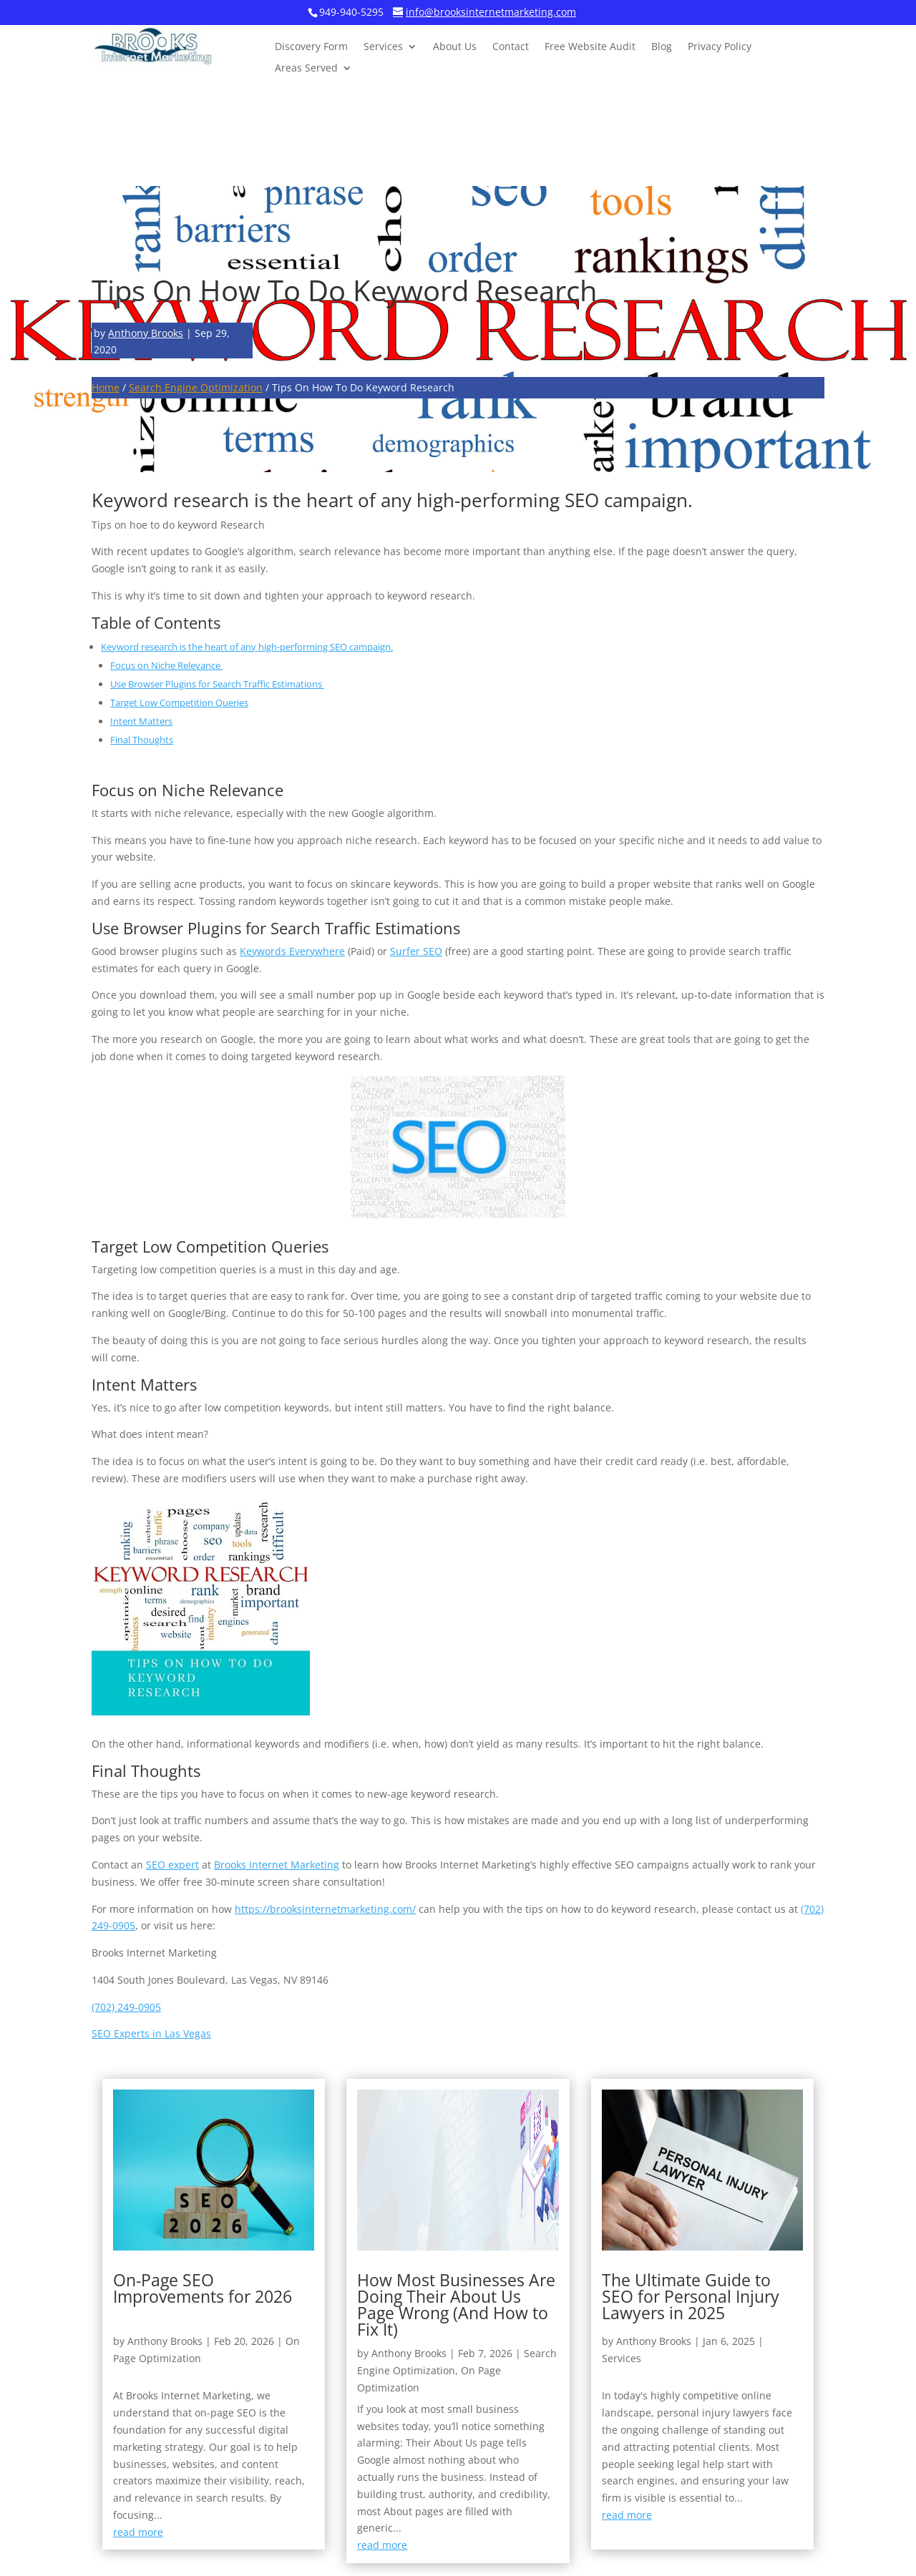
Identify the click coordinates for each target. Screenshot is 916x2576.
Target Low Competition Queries (179, 702)
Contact (510, 47)
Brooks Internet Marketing (276, 1864)
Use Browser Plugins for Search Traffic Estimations (217, 683)
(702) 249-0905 (126, 2007)
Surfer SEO (416, 951)
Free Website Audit (590, 47)
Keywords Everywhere (292, 951)
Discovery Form (311, 47)
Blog (661, 47)
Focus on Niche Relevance (166, 665)
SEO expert (172, 1864)
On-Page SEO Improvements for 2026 (202, 2288)
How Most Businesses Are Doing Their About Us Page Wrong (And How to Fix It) (456, 2304)
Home (106, 387)
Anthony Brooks (145, 333)
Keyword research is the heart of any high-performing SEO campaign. (247, 646)
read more (138, 2532)
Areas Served (306, 68)
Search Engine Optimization (196, 387)
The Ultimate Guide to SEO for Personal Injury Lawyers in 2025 (690, 2296)
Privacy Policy (719, 47)
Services (383, 47)
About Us (455, 47)
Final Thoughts (141, 739)
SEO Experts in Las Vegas (151, 2033)
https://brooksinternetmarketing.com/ (325, 1909)
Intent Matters (141, 721)
